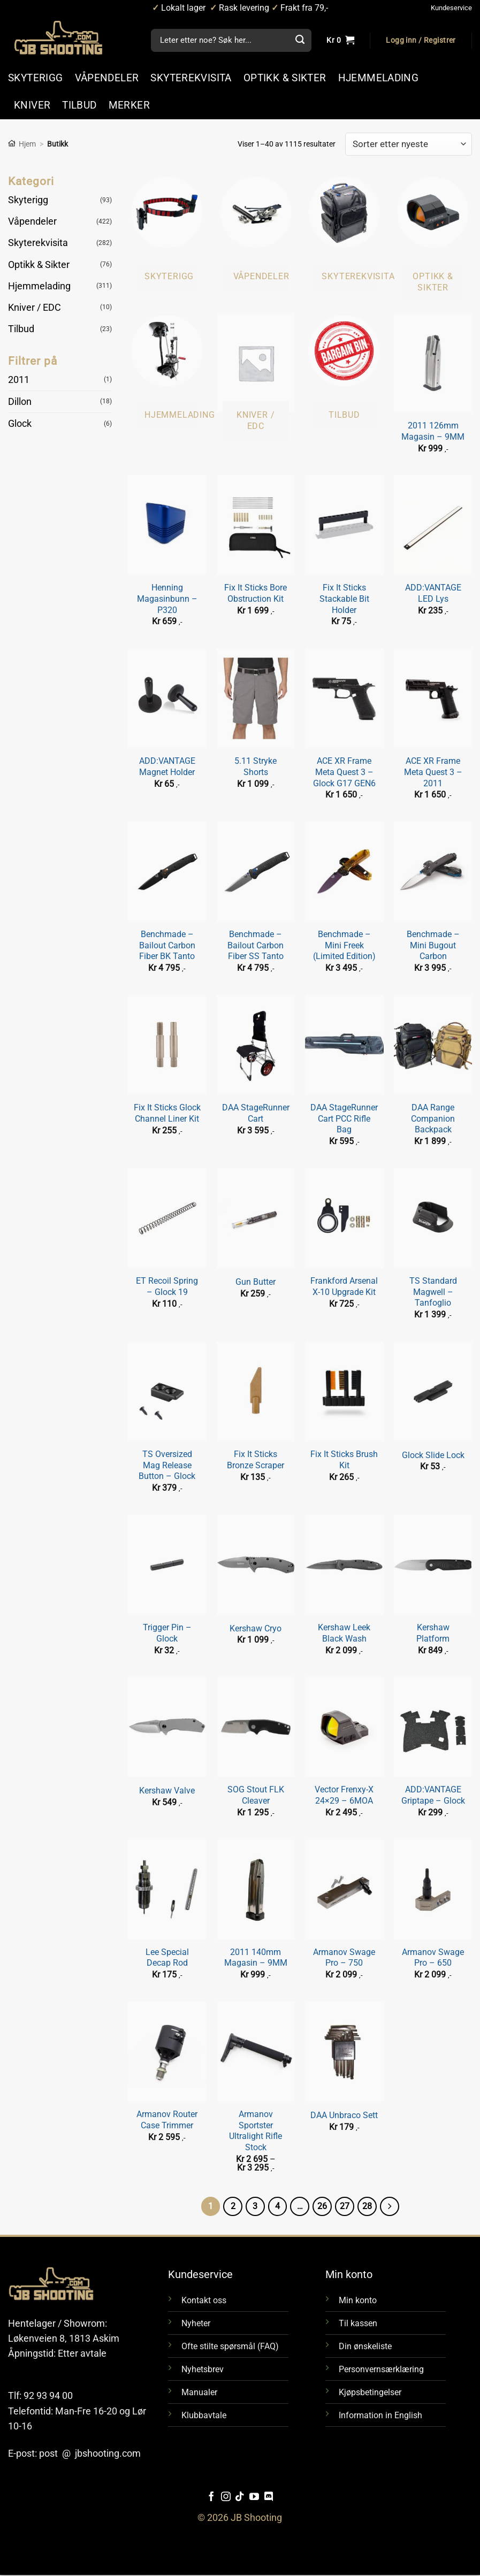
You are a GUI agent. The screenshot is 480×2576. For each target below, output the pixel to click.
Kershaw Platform (432, 1633)
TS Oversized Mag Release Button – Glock (167, 1465)
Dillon (20, 401)
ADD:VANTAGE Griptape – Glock (433, 1795)
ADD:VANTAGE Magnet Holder (167, 766)
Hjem (27, 144)
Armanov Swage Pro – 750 (344, 1957)
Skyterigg (28, 200)
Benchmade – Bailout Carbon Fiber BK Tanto (167, 945)
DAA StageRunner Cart (255, 1113)
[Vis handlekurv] (340, 40)
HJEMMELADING (378, 78)
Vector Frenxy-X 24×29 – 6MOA (344, 1795)
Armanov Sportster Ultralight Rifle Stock (255, 2130)
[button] (420, 40)
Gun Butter (255, 1282)
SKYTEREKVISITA (190, 78)
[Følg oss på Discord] (268, 2498)
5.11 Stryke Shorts (255, 766)
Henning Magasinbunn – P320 (167, 598)
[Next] (392, 2207)
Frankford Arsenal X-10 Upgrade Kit (344, 1286)
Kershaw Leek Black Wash (344, 1633)
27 (346, 2206)
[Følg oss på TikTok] (240, 2498)
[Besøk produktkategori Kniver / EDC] (256, 377)
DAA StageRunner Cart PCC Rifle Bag (344, 1118)
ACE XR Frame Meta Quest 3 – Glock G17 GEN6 (344, 772)
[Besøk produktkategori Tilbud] (344, 371)
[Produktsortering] (408, 144)
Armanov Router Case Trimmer (166, 2119)
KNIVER (32, 105)
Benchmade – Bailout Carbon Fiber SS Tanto (255, 945)
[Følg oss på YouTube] (254, 2498)
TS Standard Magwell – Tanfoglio (433, 1292)
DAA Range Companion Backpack (433, 1118)
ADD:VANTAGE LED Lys (433, 593)
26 (323, 2206)
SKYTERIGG (35, 78)
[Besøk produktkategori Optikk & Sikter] (433, 238)
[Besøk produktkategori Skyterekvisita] (344, 233)
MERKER (129, 105)
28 (369, 2206)
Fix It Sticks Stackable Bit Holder (344, 598)
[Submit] (300, 40)
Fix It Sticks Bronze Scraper (255, 1459)
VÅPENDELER (107, 78)
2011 (18, 379)
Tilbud (21, 329)
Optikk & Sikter (39, 264)
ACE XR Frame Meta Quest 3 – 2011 (433, 772)
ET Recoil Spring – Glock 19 (167, 1286)
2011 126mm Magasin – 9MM (432, 431)
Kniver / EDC (34, 307)
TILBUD (79, 105)
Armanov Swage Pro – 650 (433, 1957)
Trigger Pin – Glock (167, 1633)
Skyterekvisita (38, 242)
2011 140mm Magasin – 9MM (255, 1957)
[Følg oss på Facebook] (211, 2498)
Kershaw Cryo (255, 1628)
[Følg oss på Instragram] (226, 2498)
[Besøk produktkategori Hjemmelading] (167, 371)
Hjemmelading (39, 285)
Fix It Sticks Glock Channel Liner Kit (167, 1113)
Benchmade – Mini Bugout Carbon (433, 945)
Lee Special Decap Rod (167, 1957)
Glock (20, 423)
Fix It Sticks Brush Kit (344, 1459)
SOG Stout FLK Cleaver (255, 1795)
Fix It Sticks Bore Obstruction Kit (255, 593)
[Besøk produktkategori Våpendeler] (256, 233)
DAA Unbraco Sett (344, 2115)
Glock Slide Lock (433, 1455)
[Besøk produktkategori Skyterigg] (167, 233)
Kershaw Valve (167, 1790)
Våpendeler (32, 221)
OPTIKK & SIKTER (284, 78)
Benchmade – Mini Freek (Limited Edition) (344, 945)
